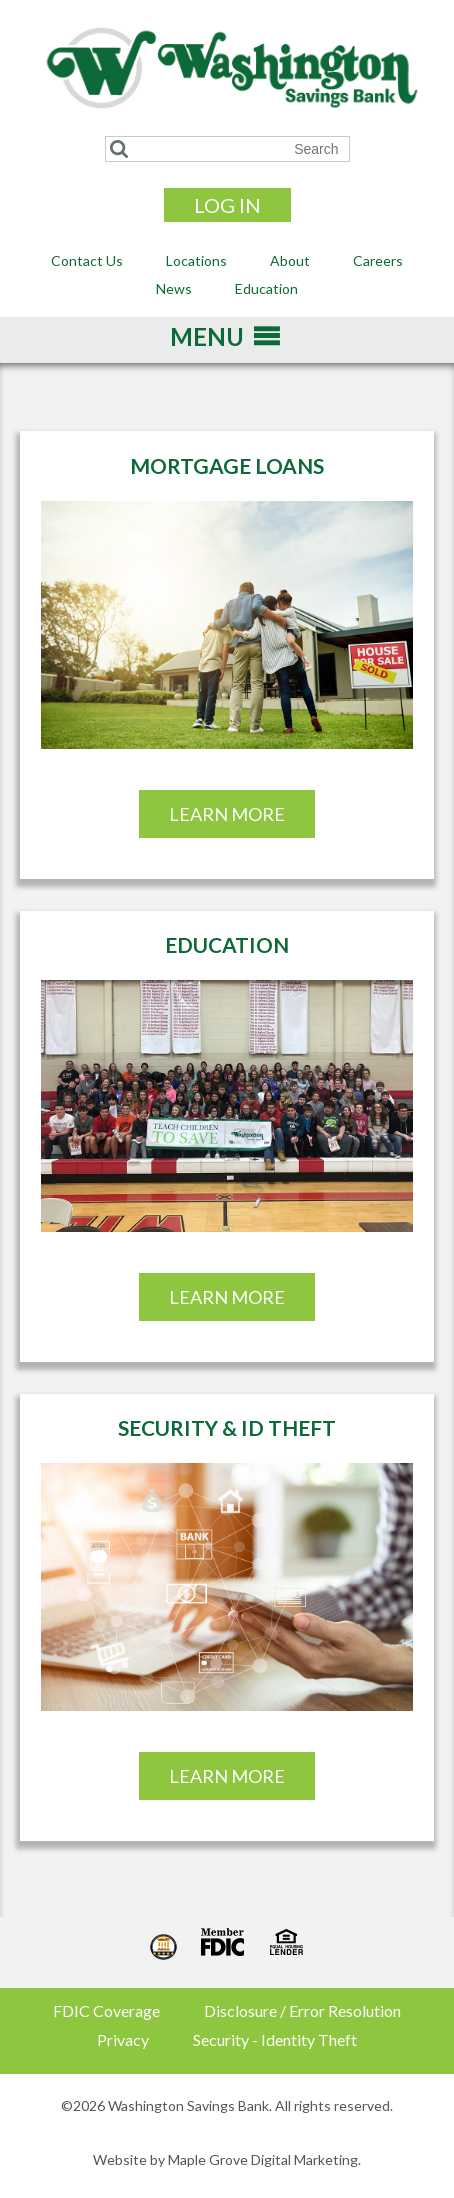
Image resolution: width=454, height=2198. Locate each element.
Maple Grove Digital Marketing (263, 2159)
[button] (207, 343)
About (290, 260)
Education (266, 288)
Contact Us (87, 260)
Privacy (123, 2039)
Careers (378, 260)
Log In (227, 205)
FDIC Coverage (106, 2010)
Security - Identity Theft (275, 2039)
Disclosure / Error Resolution (302, 2010)
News (174, 288)
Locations (196, 260)
